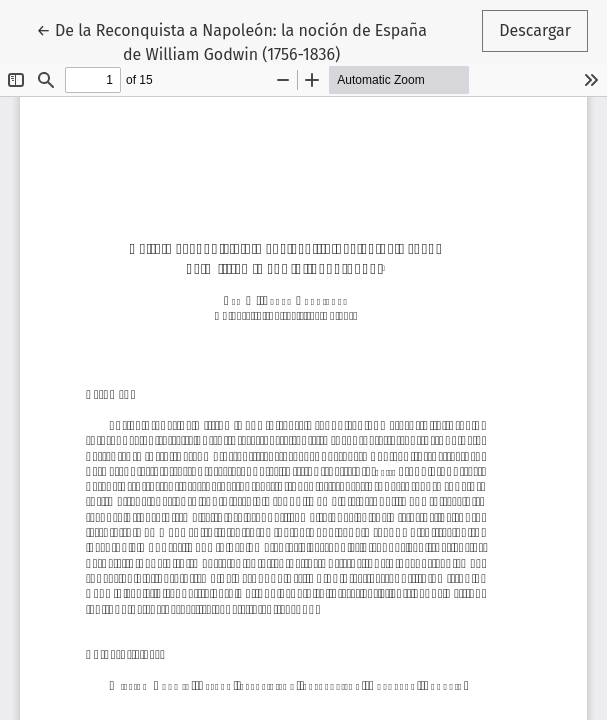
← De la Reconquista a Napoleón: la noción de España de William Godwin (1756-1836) (231, 41)
